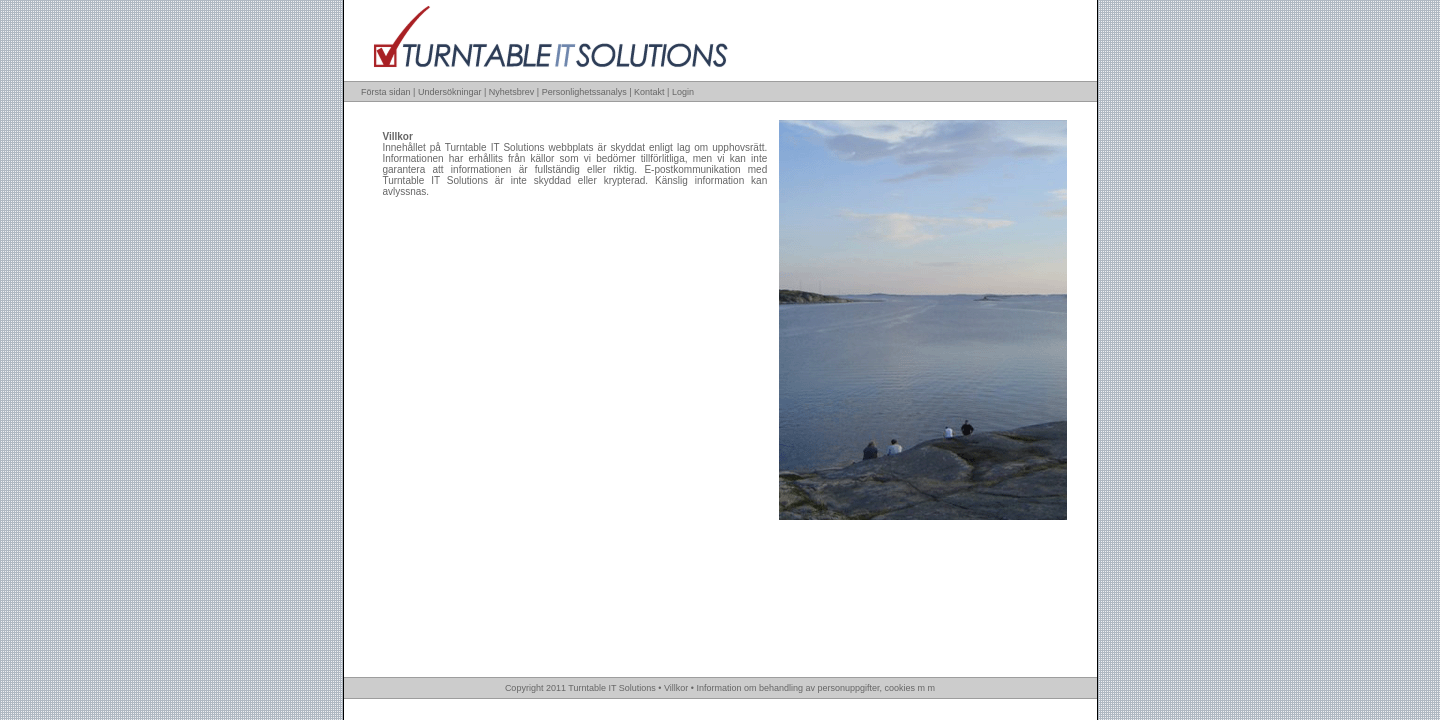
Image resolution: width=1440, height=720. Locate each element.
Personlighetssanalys (584, 92)
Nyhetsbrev (512, 92)
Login (683, 92)
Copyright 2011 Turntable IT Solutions (580, 688)
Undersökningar (450, 92)
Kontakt (649, 92)
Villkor (676, 688)
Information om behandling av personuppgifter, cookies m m (815, 688)
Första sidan (386, 92)
